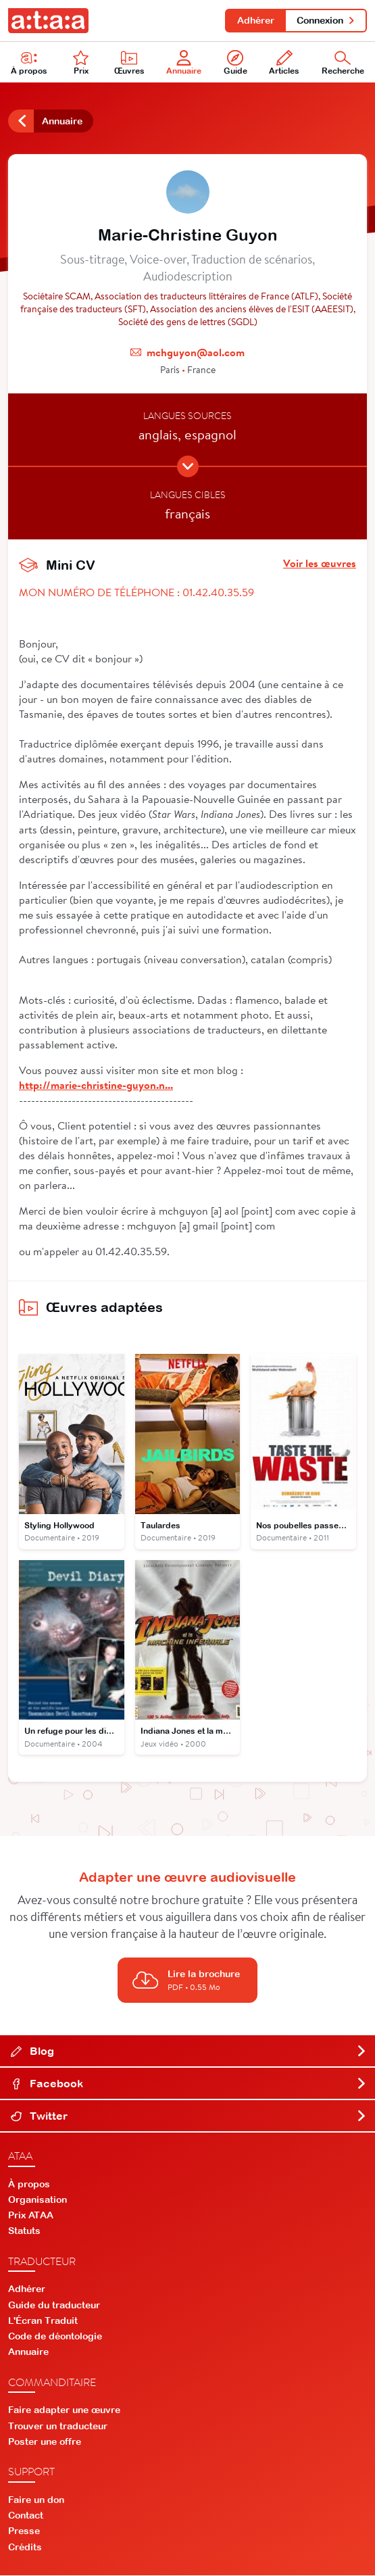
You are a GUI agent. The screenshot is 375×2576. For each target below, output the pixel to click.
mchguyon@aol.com (196, 352)
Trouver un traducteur (57, 2426)
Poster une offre (44, 2442)
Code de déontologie (55, 2336)
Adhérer (255, 20)
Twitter (189, 2116)
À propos (29, 63)
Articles (284, 63)
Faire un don (36, 2500)
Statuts (24, 2232)
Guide (235, 63)
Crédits (25, 2547)
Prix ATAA (30, 2215)
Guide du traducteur (54, 2305)
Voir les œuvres (319, 563)
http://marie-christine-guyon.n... (96, 1084)
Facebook (189, 2084)
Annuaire (183, 63)
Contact (25, 2515)
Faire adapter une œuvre (64, 2411)
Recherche (343, 63)
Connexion (326, 20)
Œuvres (129, 63)
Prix (81, 63)
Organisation (37, 2200)
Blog (189, 2051)
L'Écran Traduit (43, 2321)
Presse (24, 2532)
